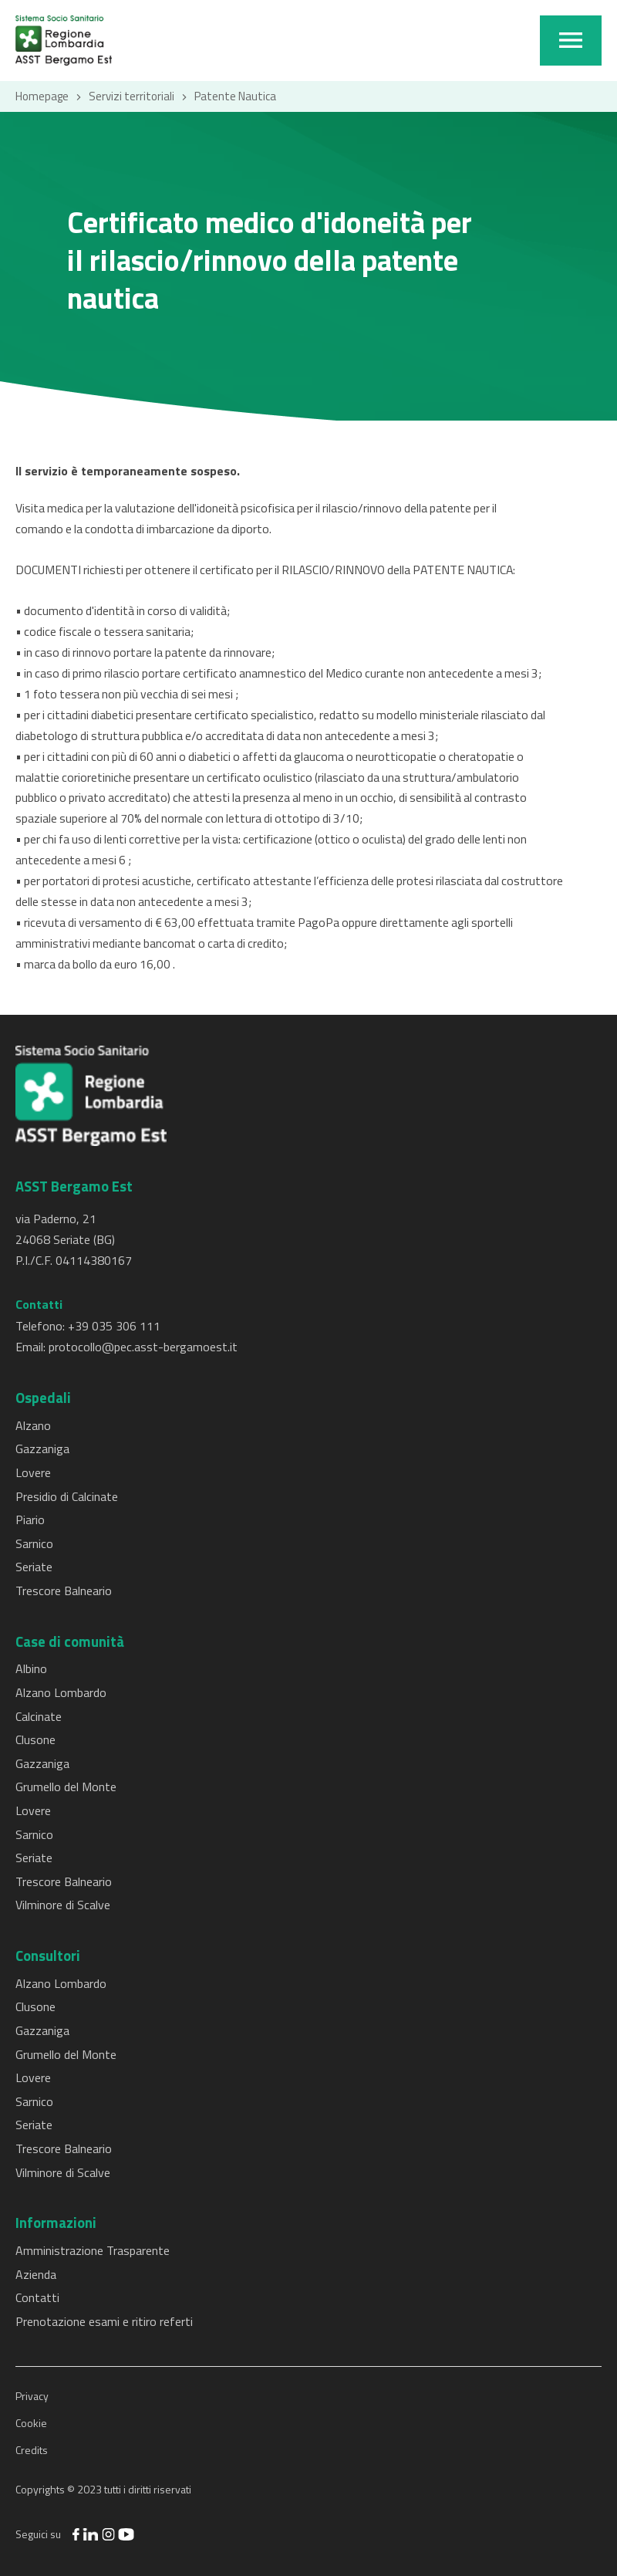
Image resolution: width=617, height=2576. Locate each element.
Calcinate (38, 1716)
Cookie (31, 2423)
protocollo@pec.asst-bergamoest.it (143, 1346)
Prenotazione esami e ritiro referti (104, 2321)
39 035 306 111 (117, 1326)
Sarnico (34, 1543)
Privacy (32, 2396)
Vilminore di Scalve (62, 1904)
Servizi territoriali (131, 96)
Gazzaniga (42, 1448)
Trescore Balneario (63, 1590)
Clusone (35, 1739)
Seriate (33, 1566)
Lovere (33, 1472)
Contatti (37, 2297)
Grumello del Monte (65, 1786)
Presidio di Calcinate (66, 1496)
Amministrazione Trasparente (92, 2250)
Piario (30, 1519)
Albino (31, 1668)
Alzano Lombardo (60, 1692)
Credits (31, 2450)
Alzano (33, 1425)
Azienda (35, 2274)
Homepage (42, 96)
